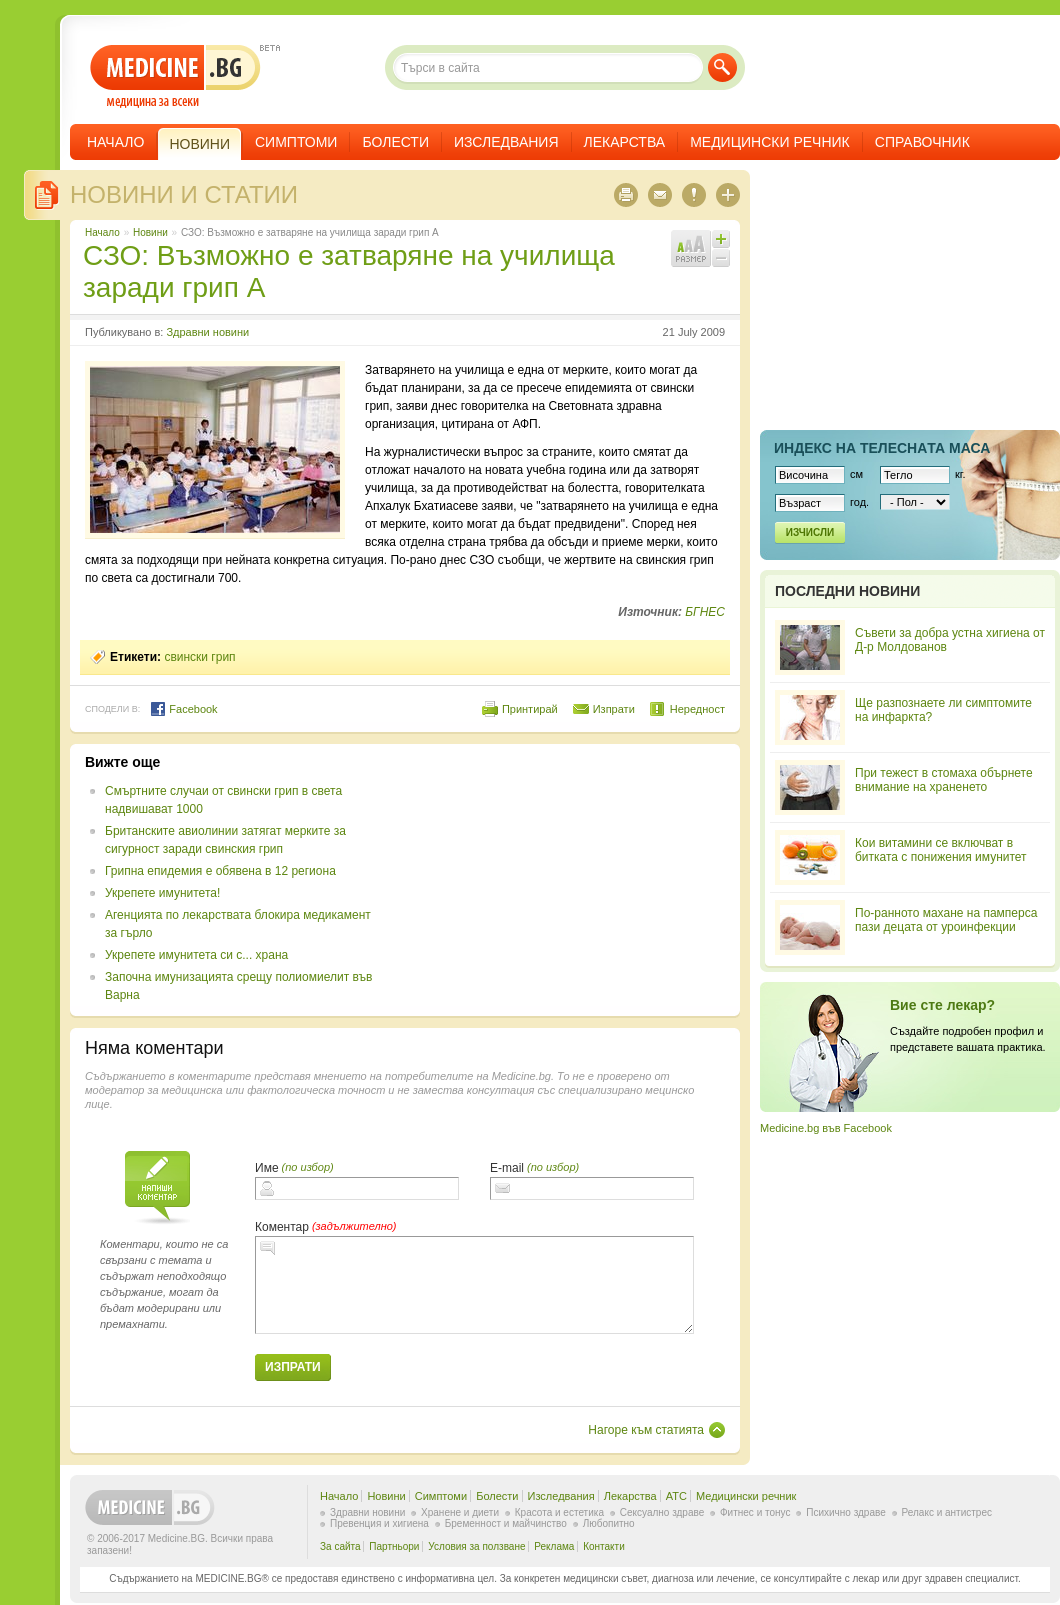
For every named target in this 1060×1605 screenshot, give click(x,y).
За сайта (340, 1546)
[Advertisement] (551, 879)
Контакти (604, 1546)
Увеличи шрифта (721, 239)
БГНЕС (705, 612)
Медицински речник (770, 142)
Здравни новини (207, 332)
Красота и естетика (559, 1512)
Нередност (697, 709)
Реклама (554, 1546)
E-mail (507, 1168)
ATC (676, 1496)
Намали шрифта (721, 258)
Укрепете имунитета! (162, 893)
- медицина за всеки (175, 76)
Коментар (282, 1227)
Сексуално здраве (662, 1512)
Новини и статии (184, 194)
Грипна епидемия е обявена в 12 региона (220, 871)
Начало (115, 142)
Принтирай (530, 709)
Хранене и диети (460, 1512)
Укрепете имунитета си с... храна (196, 955)
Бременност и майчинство (506, 1523)
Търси (722, 67)
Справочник (922, 142)
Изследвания (506, 142)
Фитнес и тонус (755, 1512)
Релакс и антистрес (947, 1512)
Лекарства (625, 142)
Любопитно (609, 1523)
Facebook (183, 709)
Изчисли (810, 532)
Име (267, 1168)
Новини (150, 232)
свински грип (199, 657)
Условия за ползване (476, 1546)
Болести (395, 142)
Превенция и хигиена (379, 1523)
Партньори (394, 1546)
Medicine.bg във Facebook (826, 1128)
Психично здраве (846, 1512)
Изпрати (614, 709)
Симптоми (296, 142)
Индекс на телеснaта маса (882, 448)
